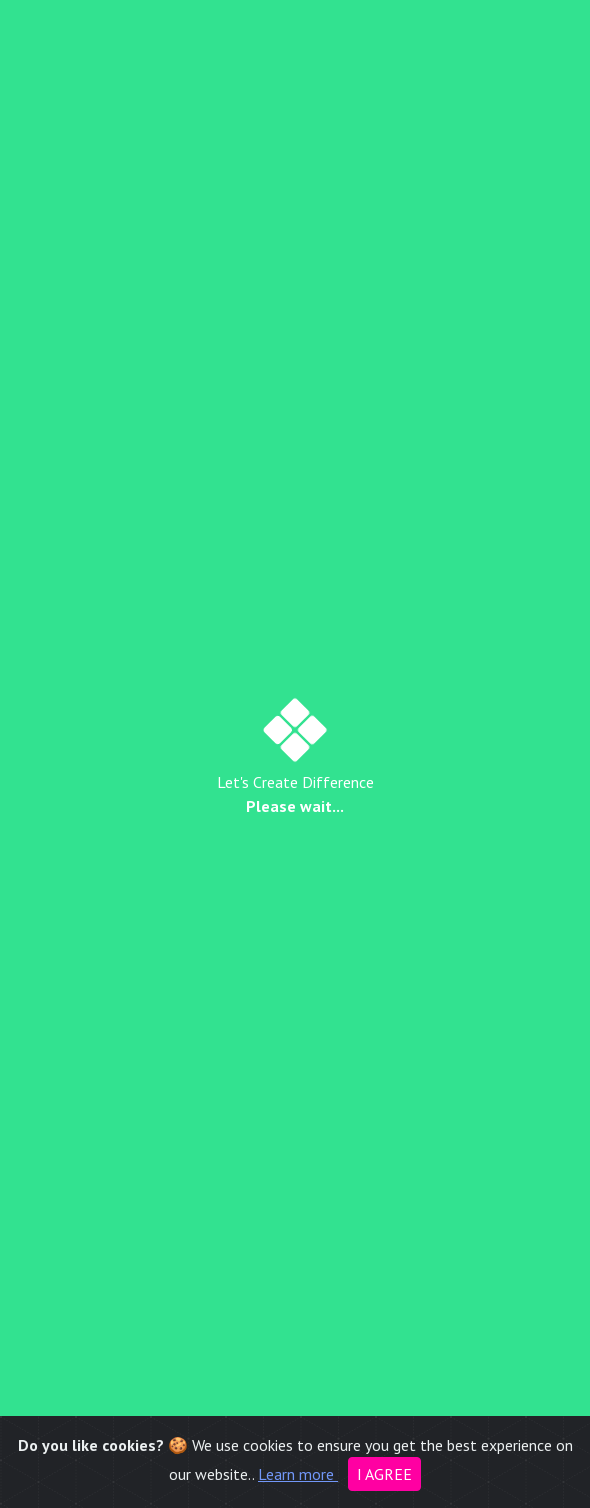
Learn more (298, 1474)
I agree (384, 1474)
